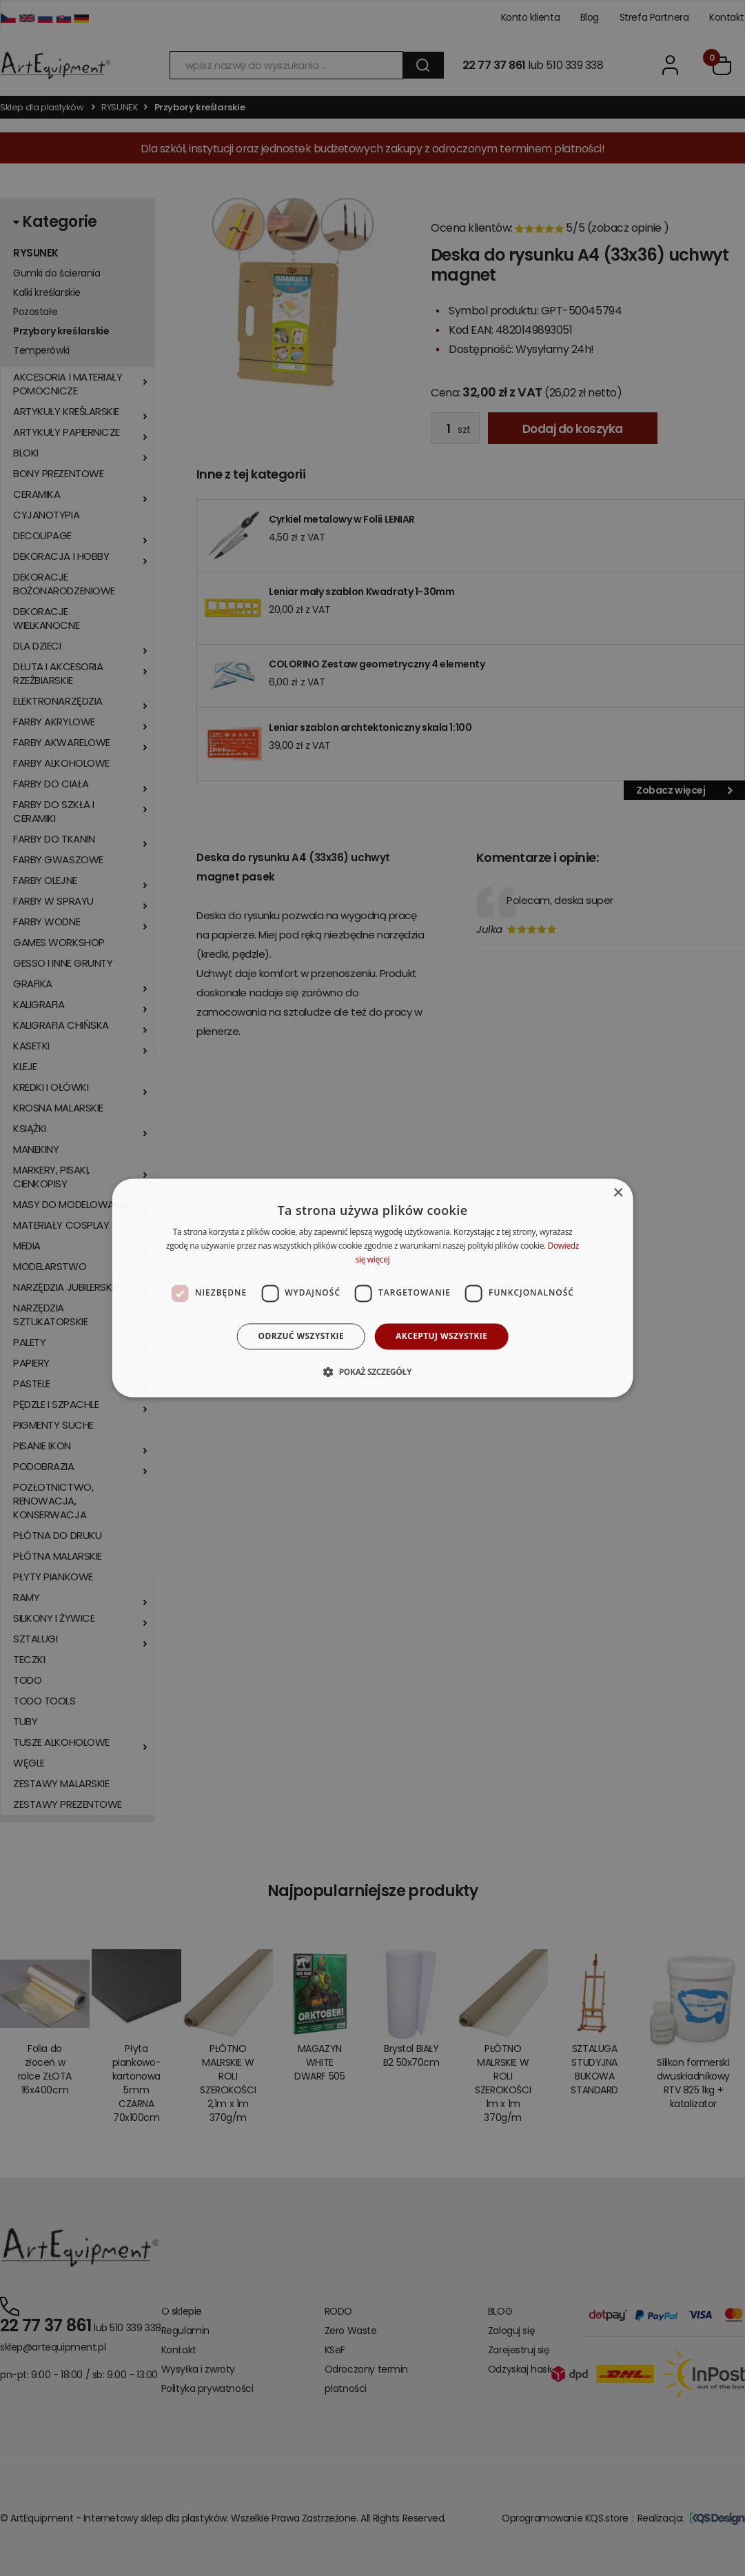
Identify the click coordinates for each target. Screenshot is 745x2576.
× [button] (618, 1193)
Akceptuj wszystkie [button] (441, 1336)
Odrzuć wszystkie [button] (301, 1336)
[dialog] (372, 1287)
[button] (372, 1372)
